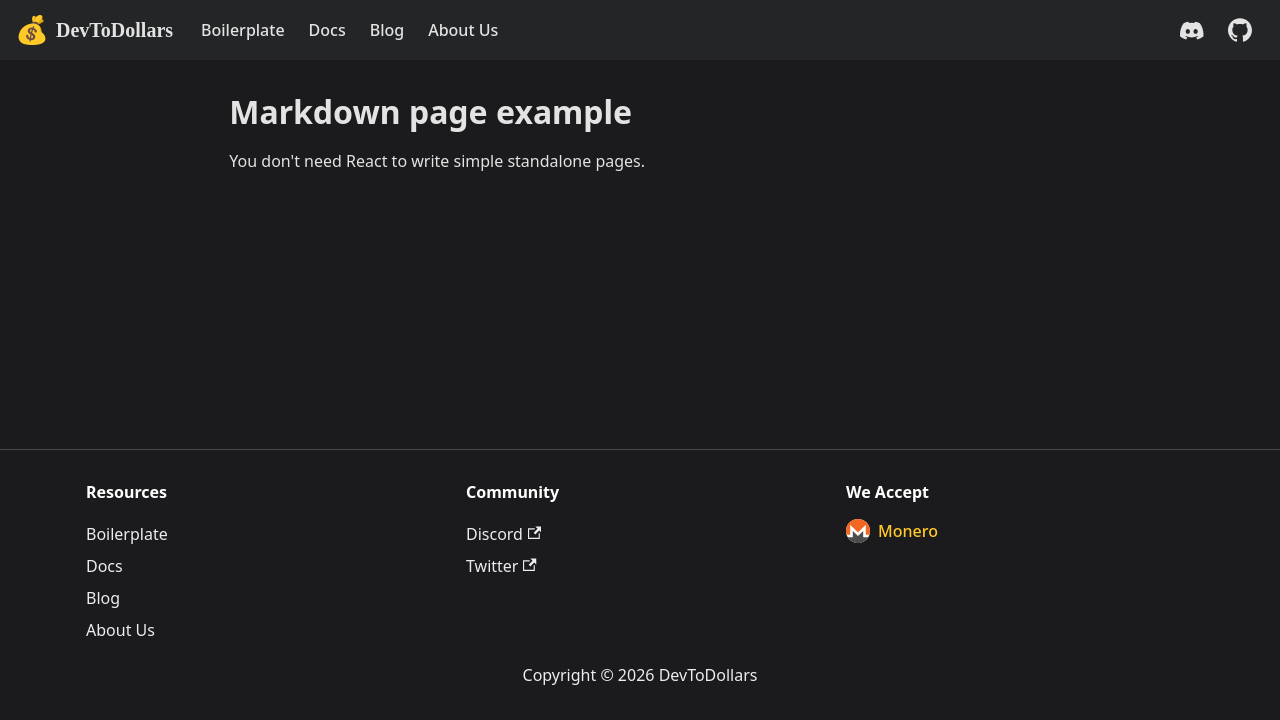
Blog (387, 30)
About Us (463, 30)
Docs (327, 30)
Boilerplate (243, 30)
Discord (503, 534)
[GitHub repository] (1240, 30)
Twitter (501, 566)
